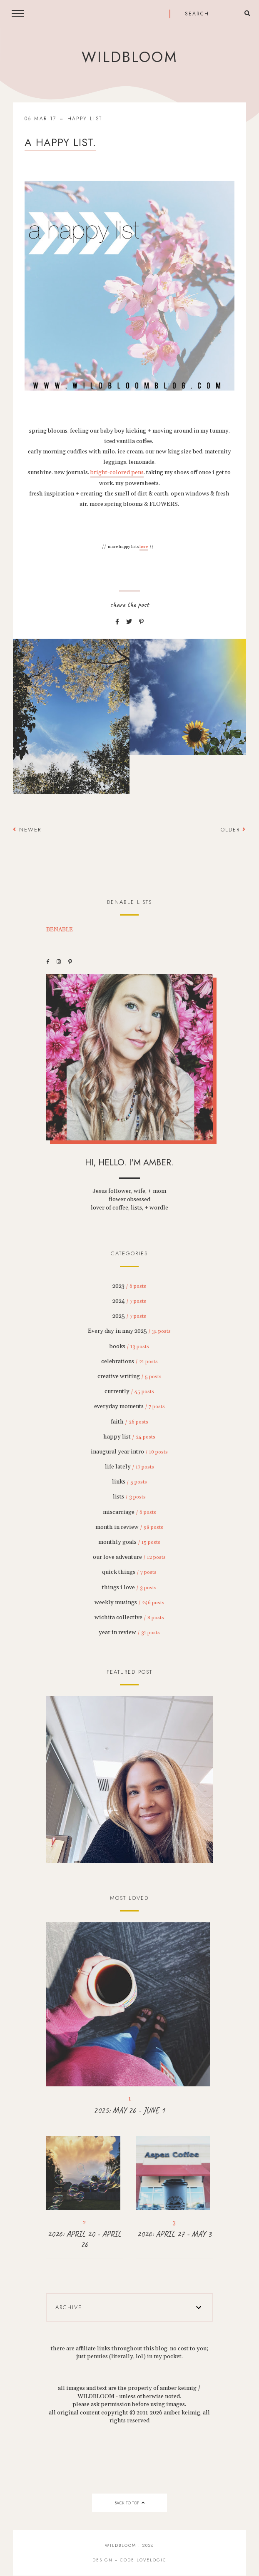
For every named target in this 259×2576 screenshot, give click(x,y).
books (129, 1346)
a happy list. (60, 142)
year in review (129, 1632)
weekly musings (129, 1602)
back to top (129, 2503)
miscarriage (129, 1512)
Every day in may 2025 (129, 1331)
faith (129, 1422)
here (143, 546)
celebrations (129, 1361)
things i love (129, 1587)
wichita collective (129, 1617)
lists (129, 1497)
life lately (129, 1467)
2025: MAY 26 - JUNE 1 (129, 2110)
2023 (129, 1286)
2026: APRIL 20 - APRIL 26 (84, 2239)
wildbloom (129, 57)
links (129, 1482)
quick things (129, 1572)
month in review (129, 1527)
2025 (129, 1316)
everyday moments (129, 1406)
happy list (84, 118)
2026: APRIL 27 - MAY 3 (174, 2234)
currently (129, 1391)
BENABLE (59, 929)
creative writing (129, 1376)
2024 (129, 1301)
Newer (27, 830)
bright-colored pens (117, 472)
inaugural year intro (129, 1452)
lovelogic (152, 2560)
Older (233, 830)
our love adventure (129, 1557)
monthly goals (129, 1542)
